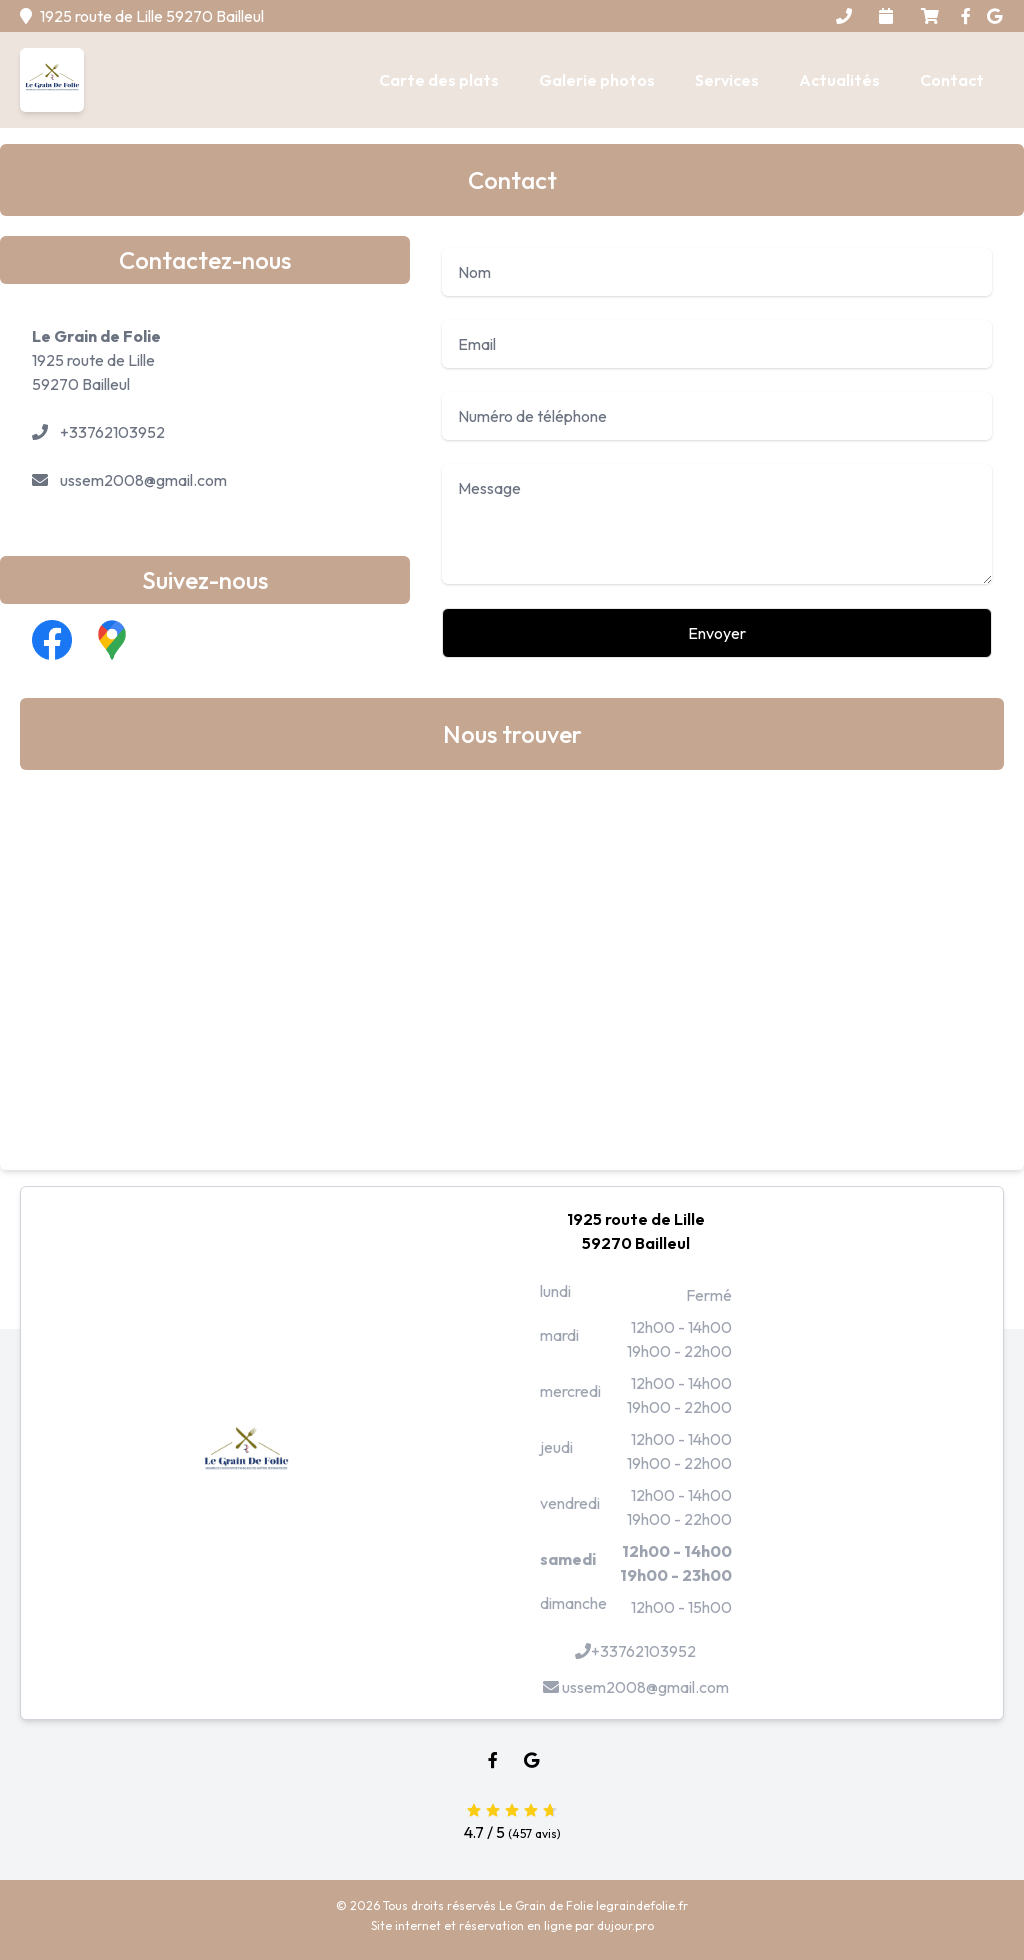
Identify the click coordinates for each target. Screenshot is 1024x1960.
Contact (952, 80)
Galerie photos (597, 80)
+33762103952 (112, 432)
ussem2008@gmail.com (143, 480)
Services (727, 80)
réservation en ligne (515, 1925)
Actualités (839, 80)
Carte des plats (439, 80)
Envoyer (717, 633)
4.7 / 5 (512, 1819)
